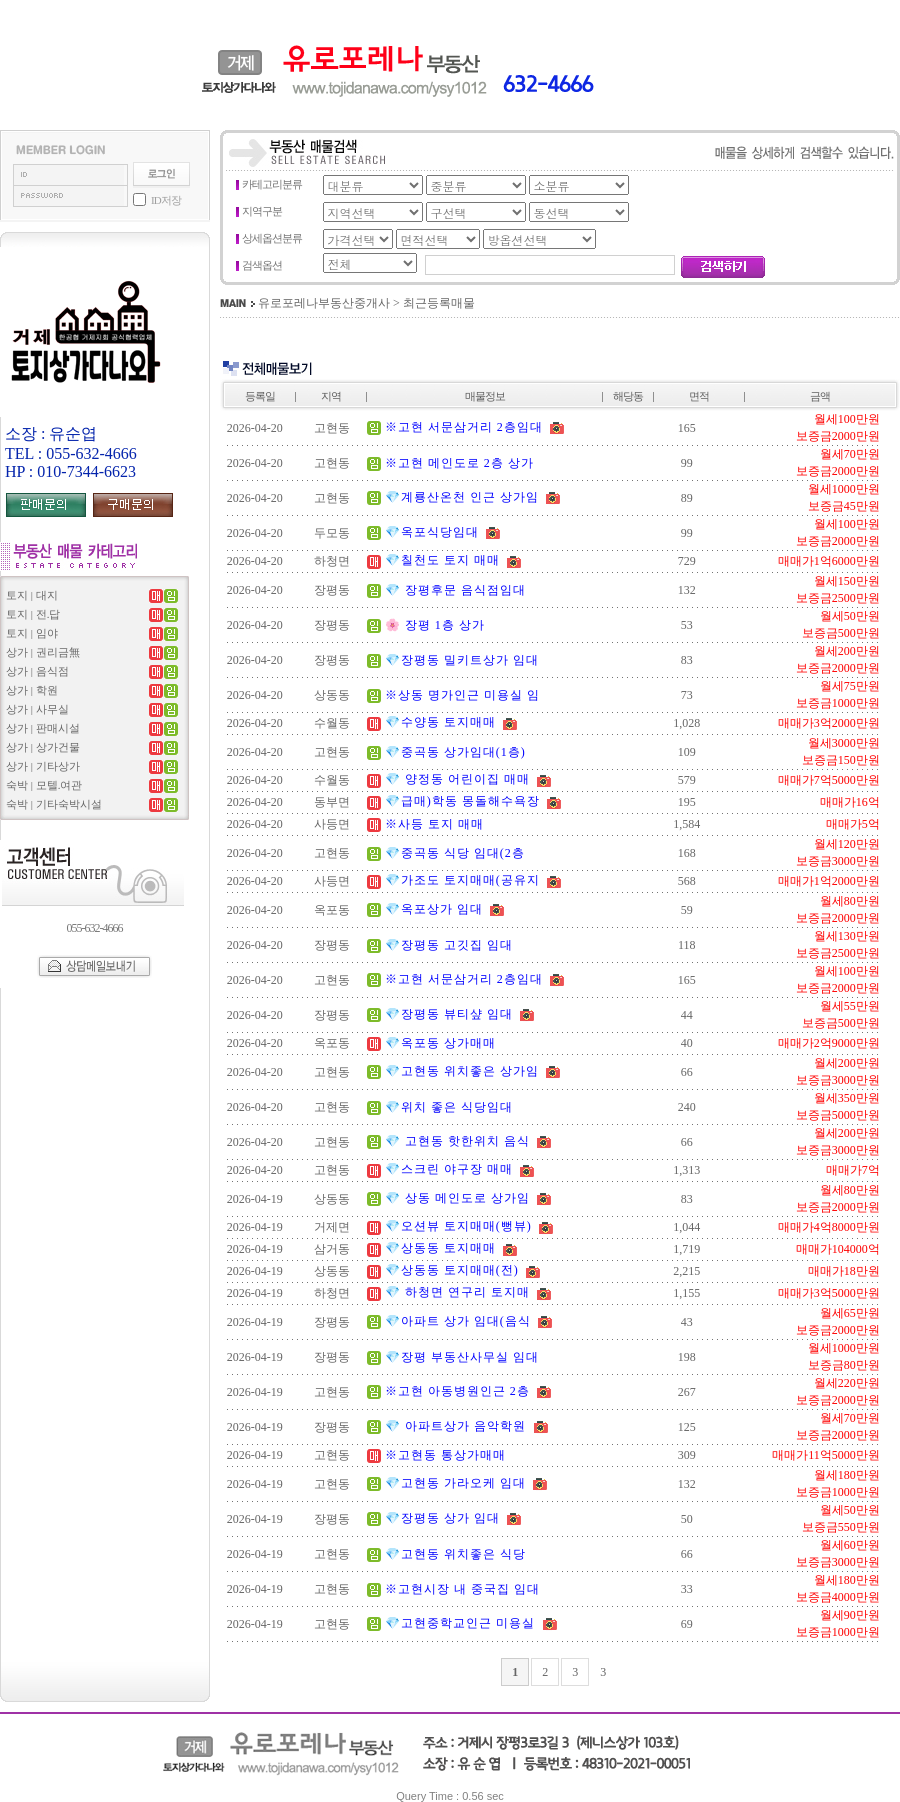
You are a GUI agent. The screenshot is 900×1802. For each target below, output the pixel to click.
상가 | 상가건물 (43, 747)
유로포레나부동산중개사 (324, 303)
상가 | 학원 (32, 690)
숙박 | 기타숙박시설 (54, 804)
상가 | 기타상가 (43, 766)
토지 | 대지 (32, 595)
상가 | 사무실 (37, 709)
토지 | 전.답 (33, 614)
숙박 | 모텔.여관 (44, 785)
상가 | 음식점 (37, 671)
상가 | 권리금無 (43, 652)
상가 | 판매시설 (43, 728)
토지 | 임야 (32, 633)
